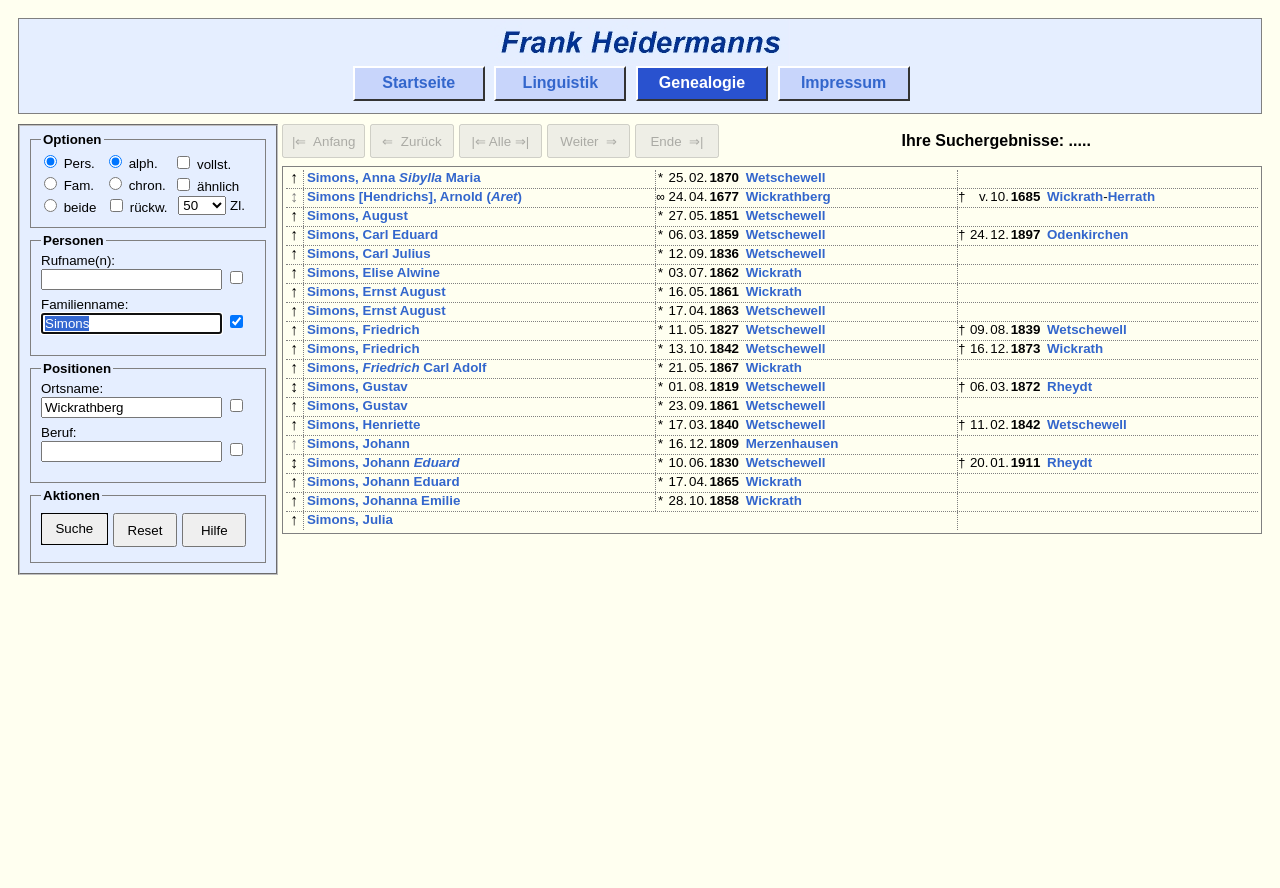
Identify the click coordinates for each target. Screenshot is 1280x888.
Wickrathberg (788, 200)
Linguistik (561, 82)
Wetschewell (786, 177)
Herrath (1131, 200)
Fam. (69, 185)
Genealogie (702, 82)
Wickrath (1075, 200)
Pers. (69, 163)
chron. (137, 185)
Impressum (843, 82)
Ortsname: (72, 388)
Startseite (418, 82)
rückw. (138, 207)
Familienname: (84, 304)
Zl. (211, 205)
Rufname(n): (78, 260)
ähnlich (208, 186)
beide (70, 207)
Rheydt (1069, 430)
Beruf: (59, 432)
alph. (133, 163)
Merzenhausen (792, 499)
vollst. (204, 164)
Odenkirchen (1087, 246)
